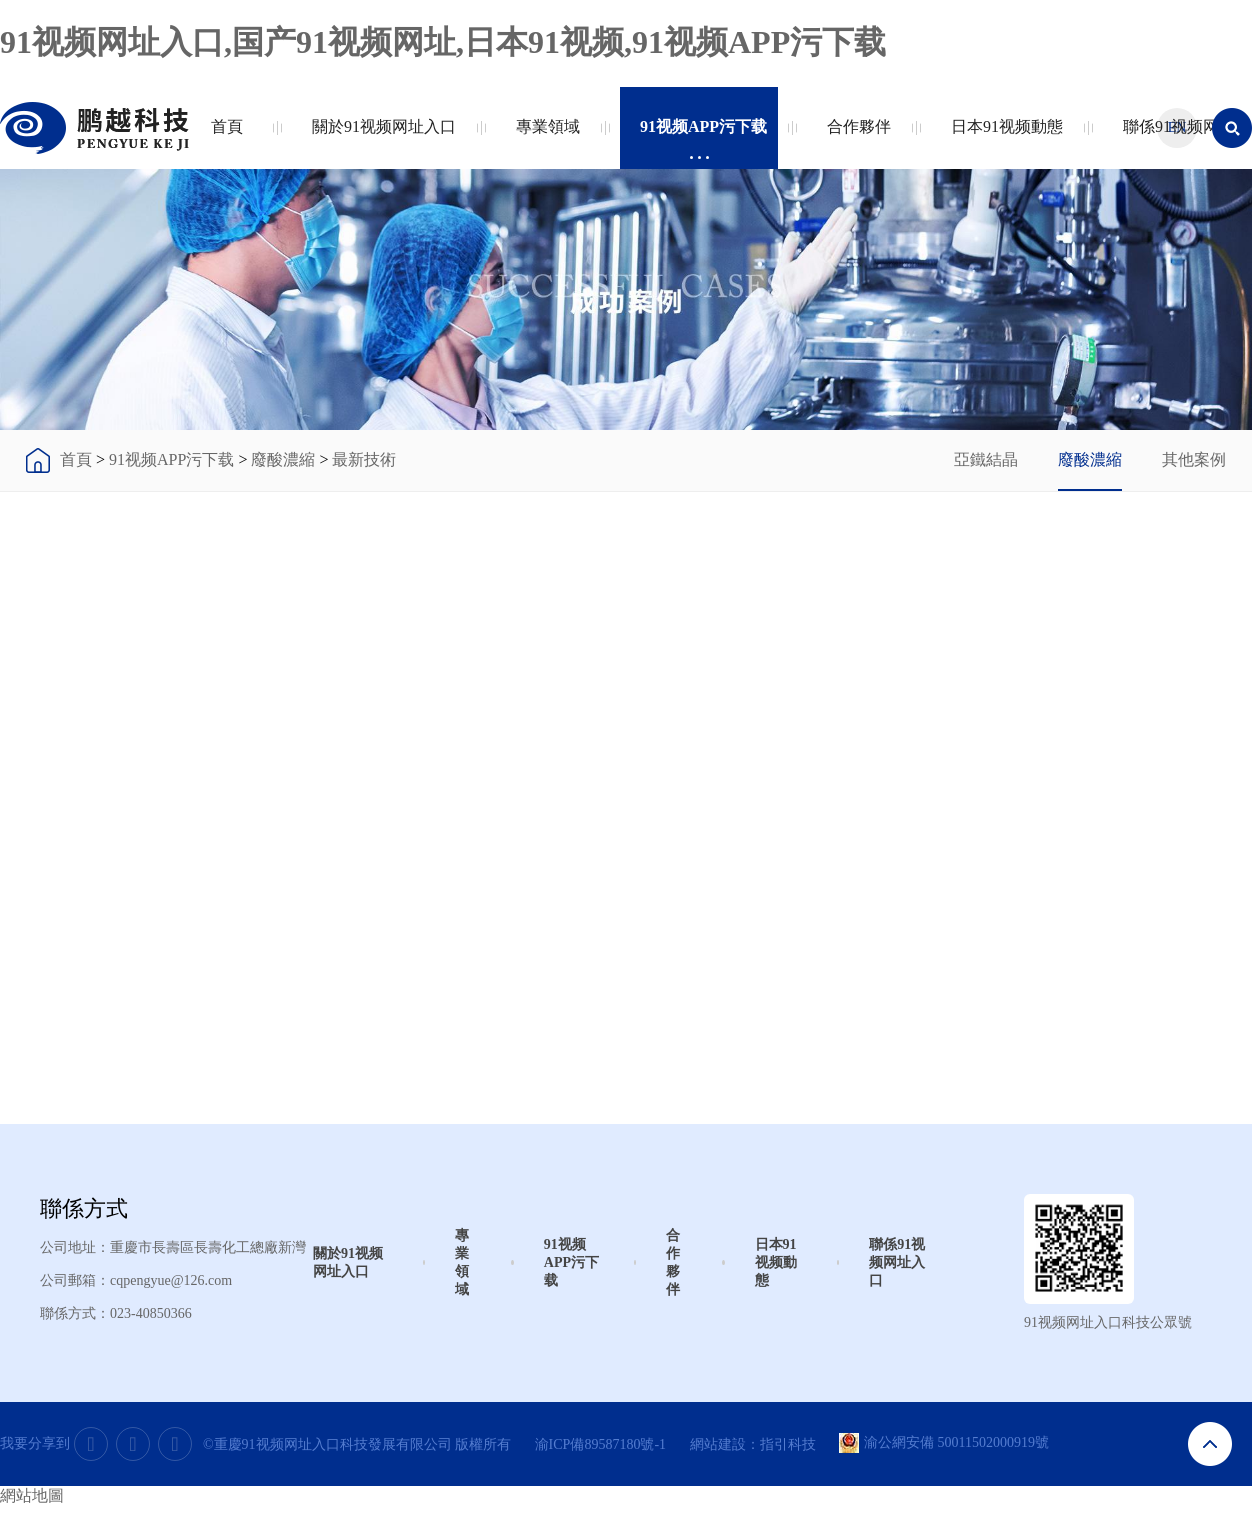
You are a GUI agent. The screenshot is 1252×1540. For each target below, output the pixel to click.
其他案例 (1194, 459)
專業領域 (543, 138)
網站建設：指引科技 (753, 1444)
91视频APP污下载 (699, 138)
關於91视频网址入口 (379, 138)
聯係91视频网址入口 (897, 1262)
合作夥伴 (854, 138)
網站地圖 (32, 1495)
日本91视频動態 (1002, 138)
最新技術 (364, 459)
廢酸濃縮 (283, 459)
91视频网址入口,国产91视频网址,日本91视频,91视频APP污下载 (443, 42)
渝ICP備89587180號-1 (600, 1444)
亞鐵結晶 (986, 459)
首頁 (227, 138)
